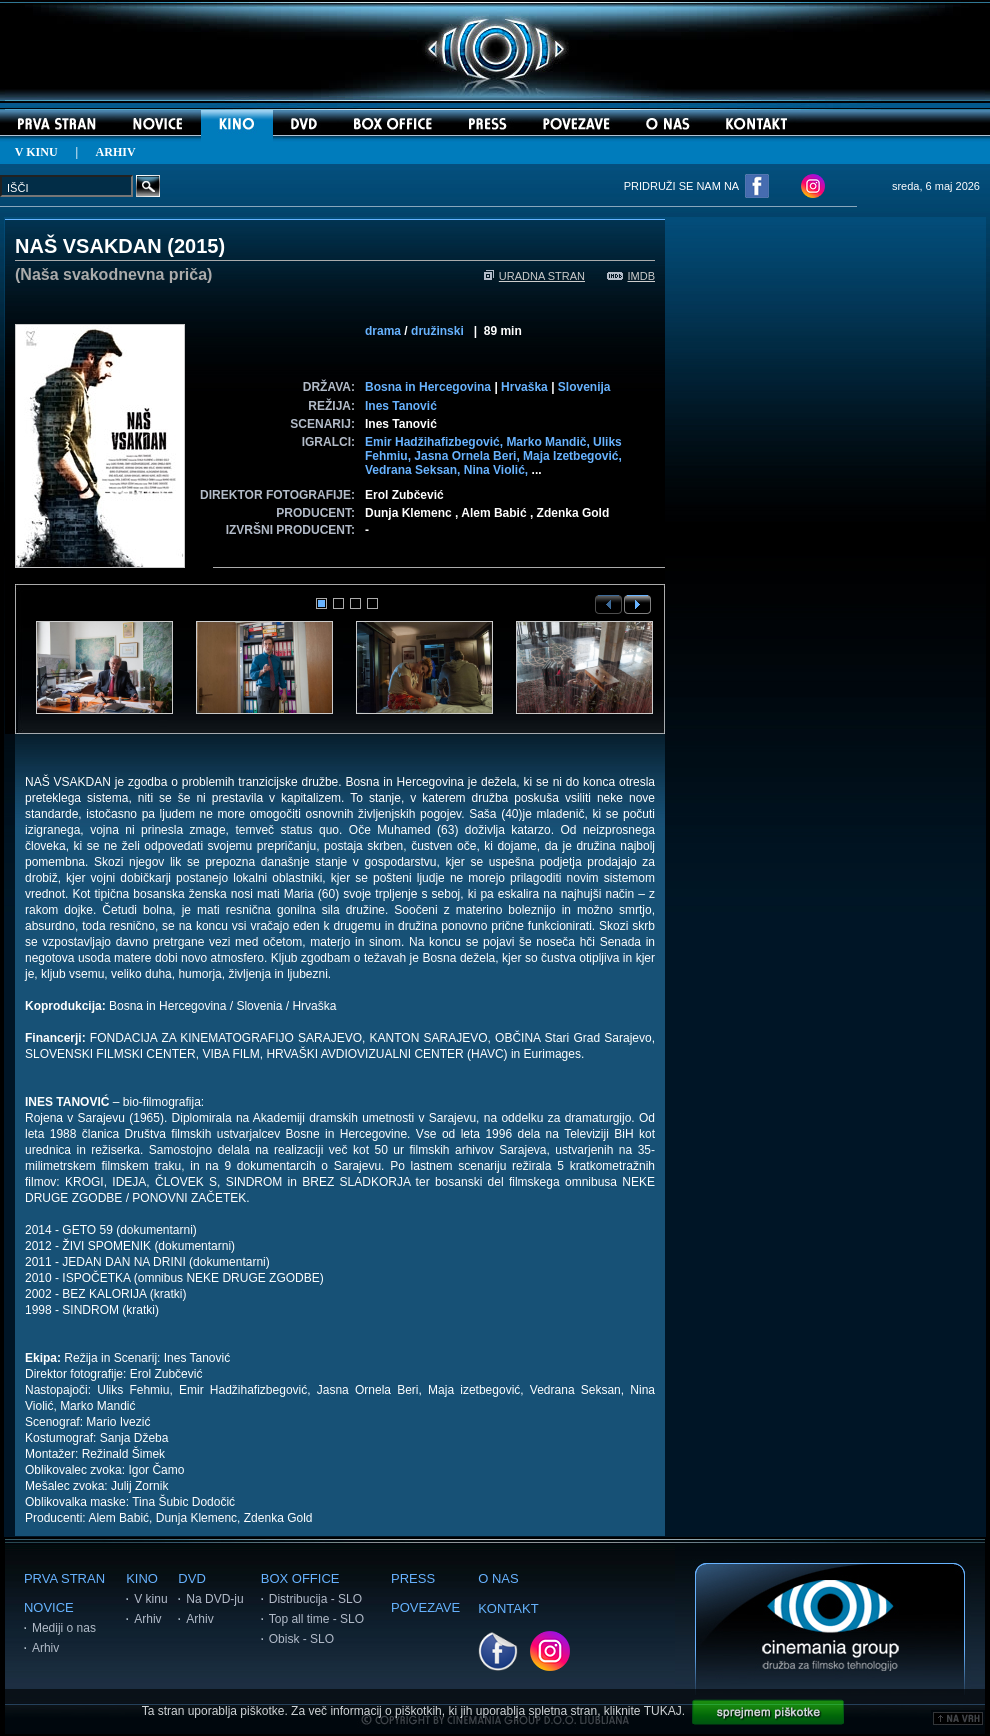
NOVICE (49, 1607)
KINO (142, 1578)
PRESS (413, 1578)
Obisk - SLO (301, 1639)
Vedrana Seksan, (414, 470)
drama (383, 331)
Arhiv (45, 1648)
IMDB (631, 276)
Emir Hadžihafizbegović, (435, 442)
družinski (437, 331)
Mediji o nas (64, 1628)
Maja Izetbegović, (572, 456)
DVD (191, 1578)
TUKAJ (663, 1711)
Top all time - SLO (316, 1619)
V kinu (150, 1599)
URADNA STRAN (534, 276)
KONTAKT (508, 1608)
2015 (196, 246)
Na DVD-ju (214, 1599)
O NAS (498, 1578)
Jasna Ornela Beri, (468, 456)
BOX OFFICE (300, 1578)
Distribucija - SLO (315, 1599)
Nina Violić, (498, 470)
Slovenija (584, 387)
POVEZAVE (425, 1607)
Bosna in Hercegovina (428, 387)
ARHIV (116, 152)
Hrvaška (524, 387)
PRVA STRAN (64, 1578)
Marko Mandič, (549, 442)
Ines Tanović (401, 406)
